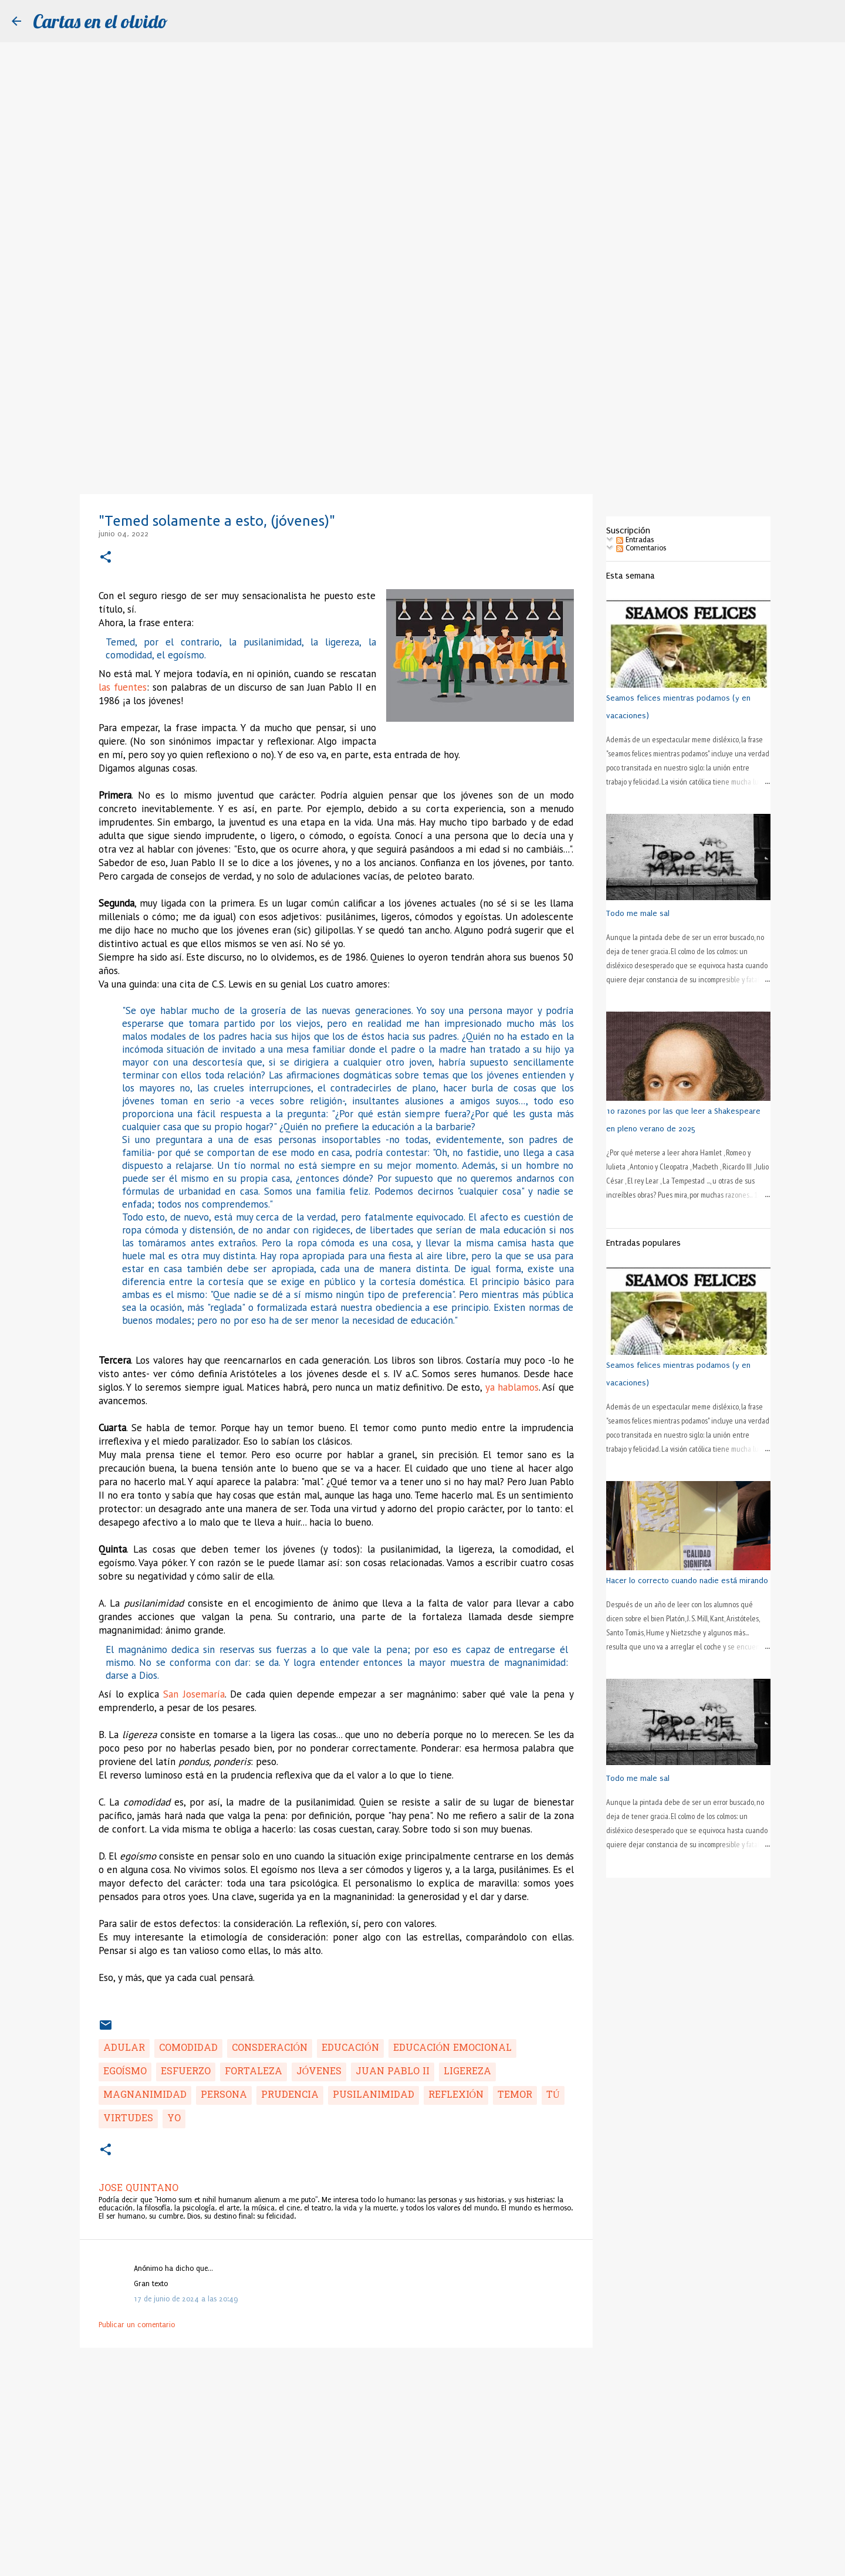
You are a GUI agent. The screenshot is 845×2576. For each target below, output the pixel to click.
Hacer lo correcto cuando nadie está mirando (687, 1580)
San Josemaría (193, 1694)
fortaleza (253, 2072)
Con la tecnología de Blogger (422, 2561)
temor (515, 2095)
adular (124, 2048)
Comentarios (641, 548)
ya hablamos (512, 1387)
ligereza (467, 2072)
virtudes (128, 2119)
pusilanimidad (373, 2095)
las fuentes (123, 687)
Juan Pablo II (393, 2072)
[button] (106, 558)
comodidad (188, 2048)
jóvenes (319, 2072)
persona (224, 2095)
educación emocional (452, 2048)
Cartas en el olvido (100, 21)
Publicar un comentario (137, 2325)
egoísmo (125, 2072)
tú (553, 2095)
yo (174, 2119)
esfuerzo (186, 2072)
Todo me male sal (638, 913)
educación (350, 2048)
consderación (270, 2048)
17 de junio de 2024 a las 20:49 (186, 2299)
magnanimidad (145, 2095)
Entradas (635, 540)
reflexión (456, 2095)
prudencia (290, 2095)
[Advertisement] (422, 401)
